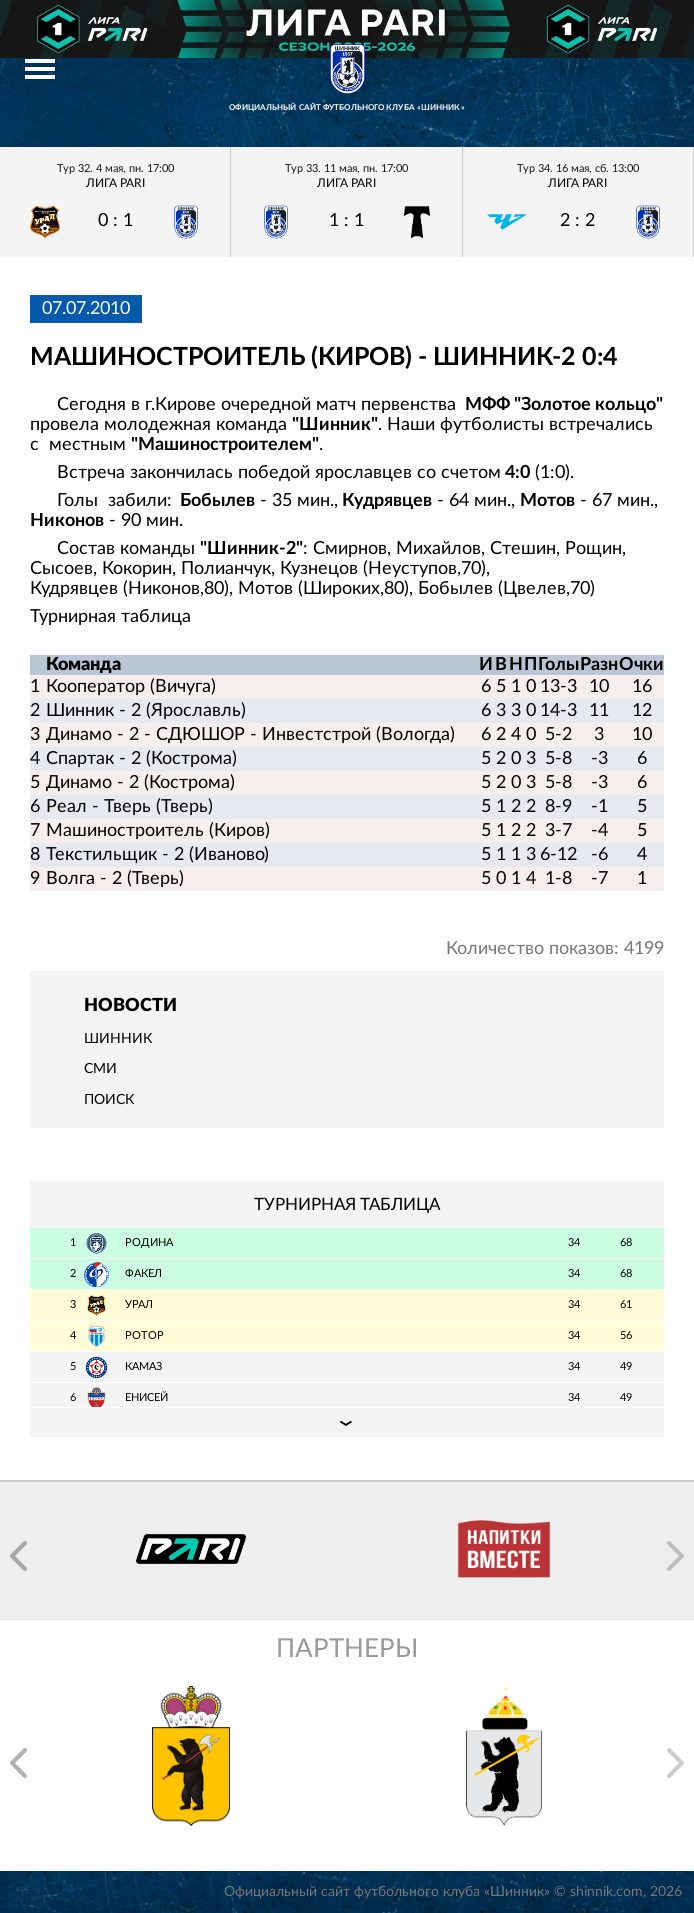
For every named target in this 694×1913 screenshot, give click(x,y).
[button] (18, 1556)
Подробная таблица (347, 1422)
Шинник (118, 1039)
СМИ (100, 1069)
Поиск (109, 1100)
